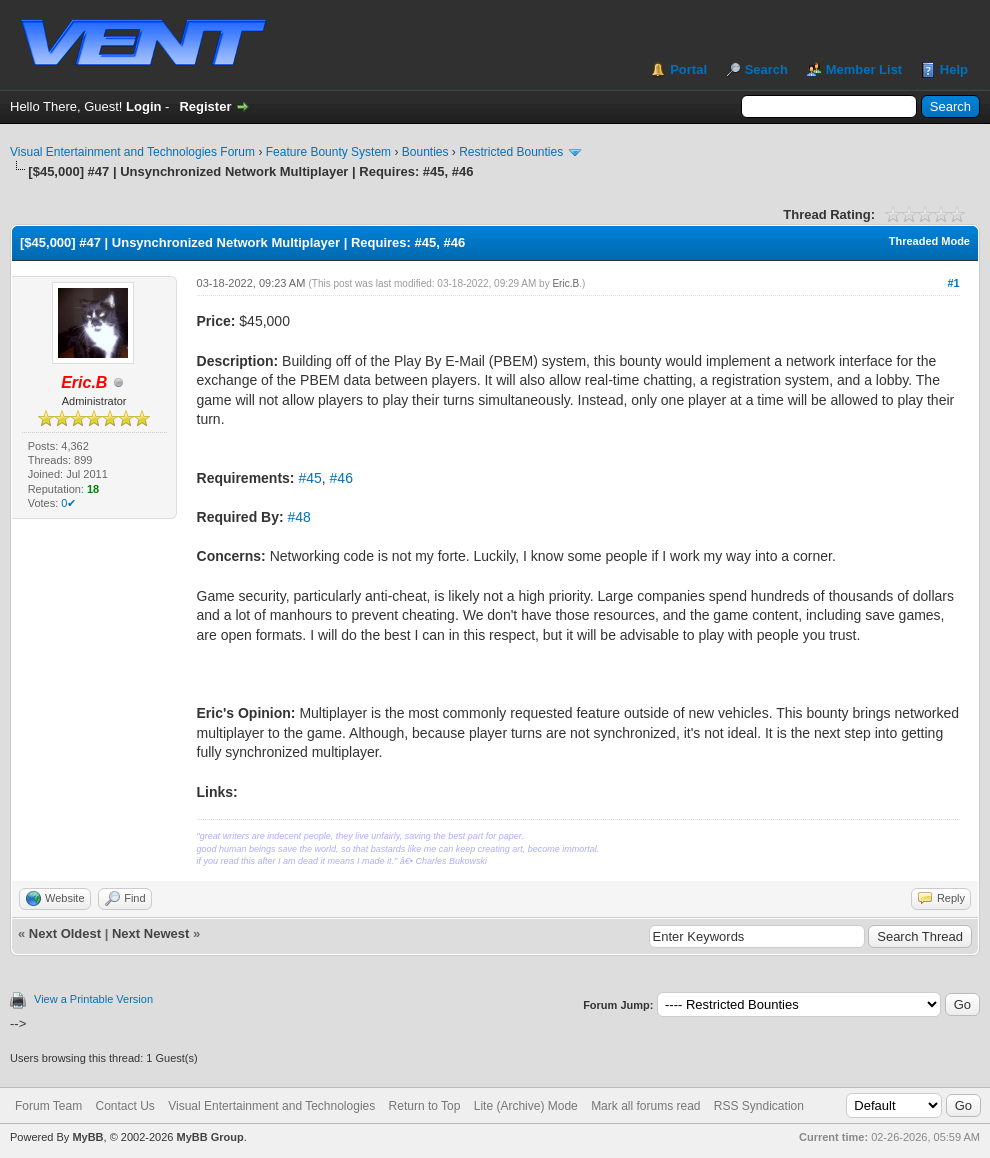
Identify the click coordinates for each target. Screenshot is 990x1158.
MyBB (87, 1137)
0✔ (68, 503)
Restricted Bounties (511, 152)
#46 (341, 478)
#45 (309, 478)
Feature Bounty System (328, 152)
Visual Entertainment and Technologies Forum (132, 152)
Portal (688, 69)
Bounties (425, 152)
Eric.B (565, 283)
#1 (953, 283)
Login (143, 106)
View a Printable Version (93, 999)
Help (954, 69)
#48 (299, 517)
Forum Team (48, 1106)
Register (205, 106)
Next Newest (150, 933)
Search (766, 69)
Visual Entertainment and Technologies (271, 1106)
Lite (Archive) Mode (526, 1106)
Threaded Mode (929, 241)
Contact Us (124, 1106)
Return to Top (425, 1106)
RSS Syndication (759, 1106)
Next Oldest (65, 933)
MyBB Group (209, 1137)
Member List (864, 69)
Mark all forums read (645, 1106)
